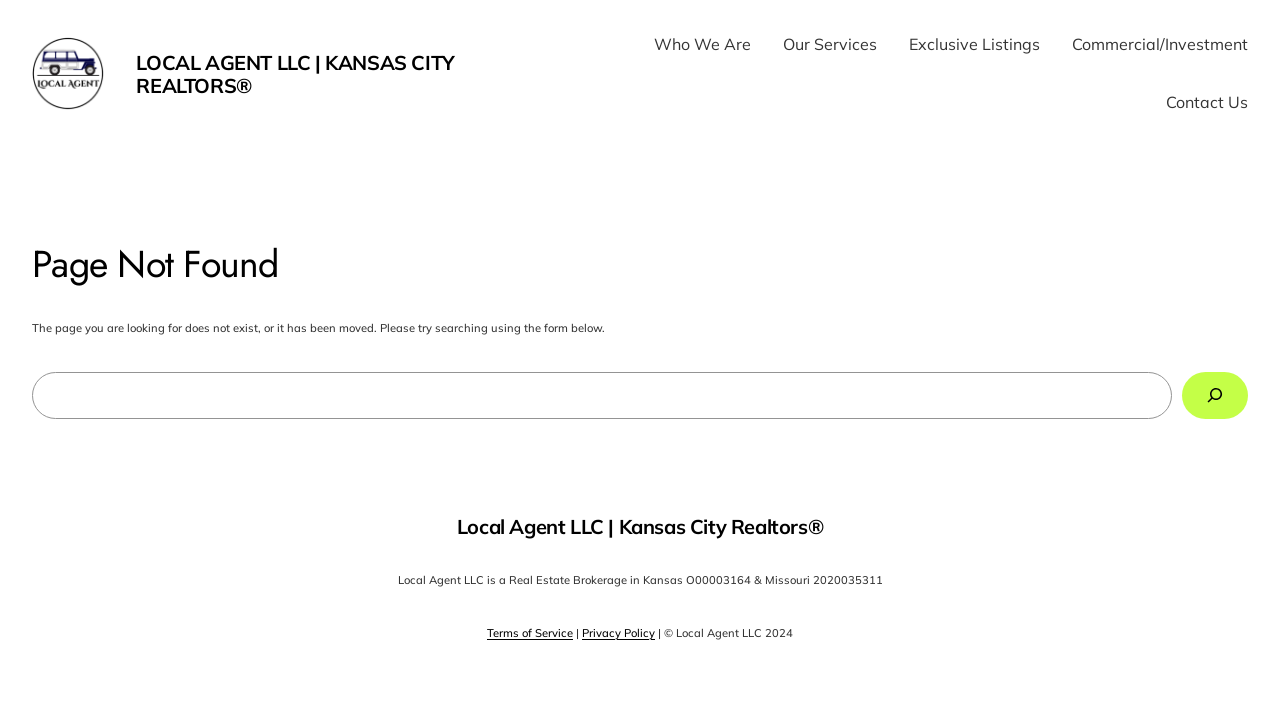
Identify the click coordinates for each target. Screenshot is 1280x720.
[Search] (1215, 395)
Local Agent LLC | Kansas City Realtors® (295, 74)
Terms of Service (530, 633)
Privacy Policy (618, 633)
